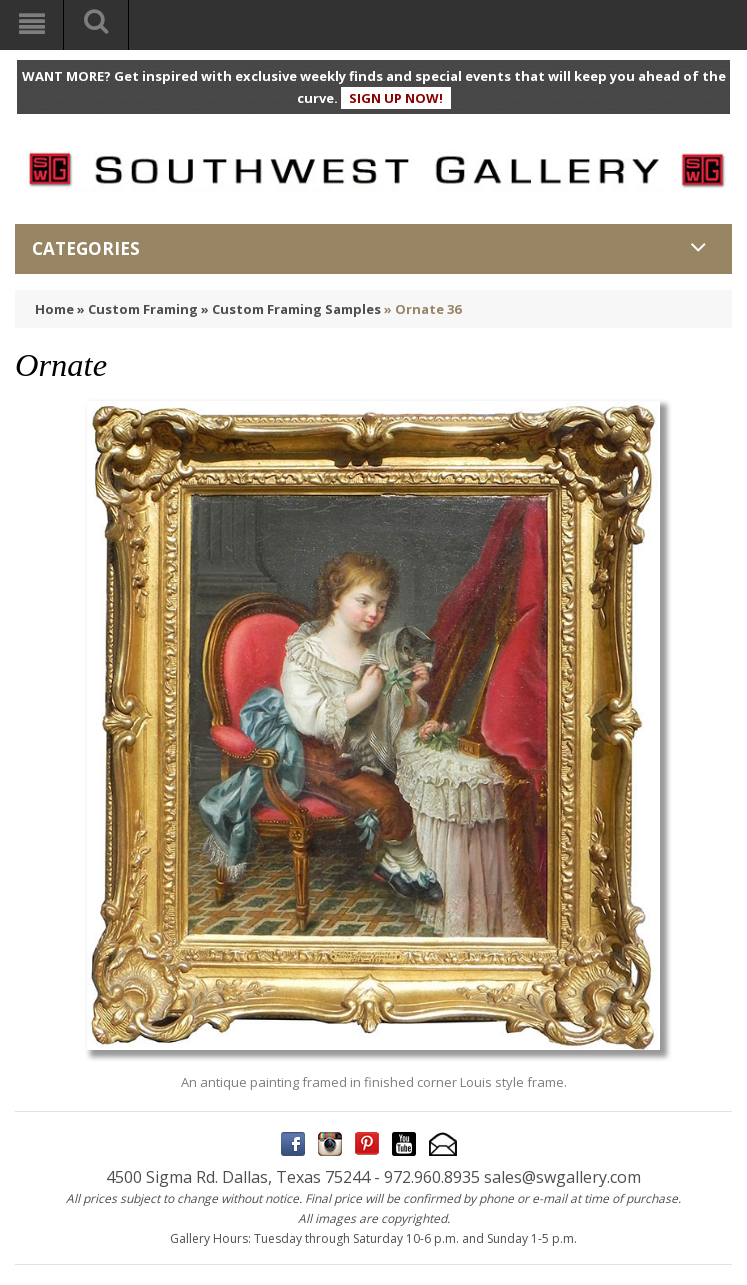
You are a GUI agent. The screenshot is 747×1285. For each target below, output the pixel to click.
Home (54, 309)
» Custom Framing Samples (291, 309)
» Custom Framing (137, 309)
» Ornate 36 (422, 309)
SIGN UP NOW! (396, 98)
